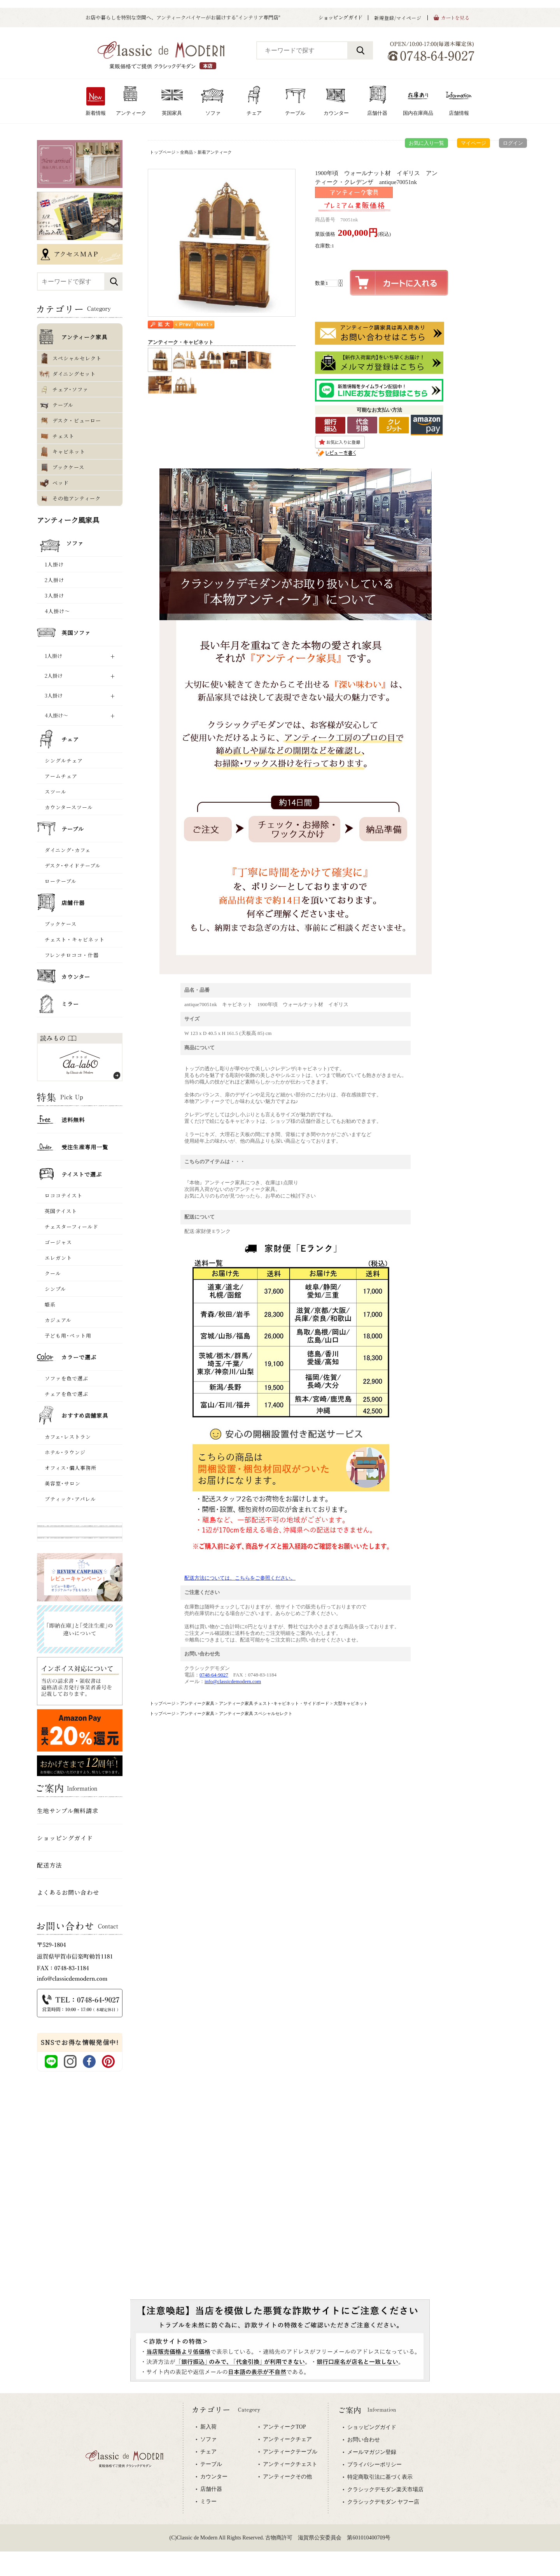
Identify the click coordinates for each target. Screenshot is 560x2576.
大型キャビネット (351, 1703)
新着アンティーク (215, 152)
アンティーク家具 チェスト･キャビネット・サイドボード (274, 1703)
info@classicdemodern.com (233, 1681)
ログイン (513, 143)
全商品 (186, 152)
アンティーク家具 (197, 1703)
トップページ (162, 152)
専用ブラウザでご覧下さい (280, 2484)
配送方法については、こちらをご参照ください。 (240, 1578)
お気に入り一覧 (426, 143)
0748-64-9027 (214, 1675)
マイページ (473, 143)
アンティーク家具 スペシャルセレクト (256, 1713)
